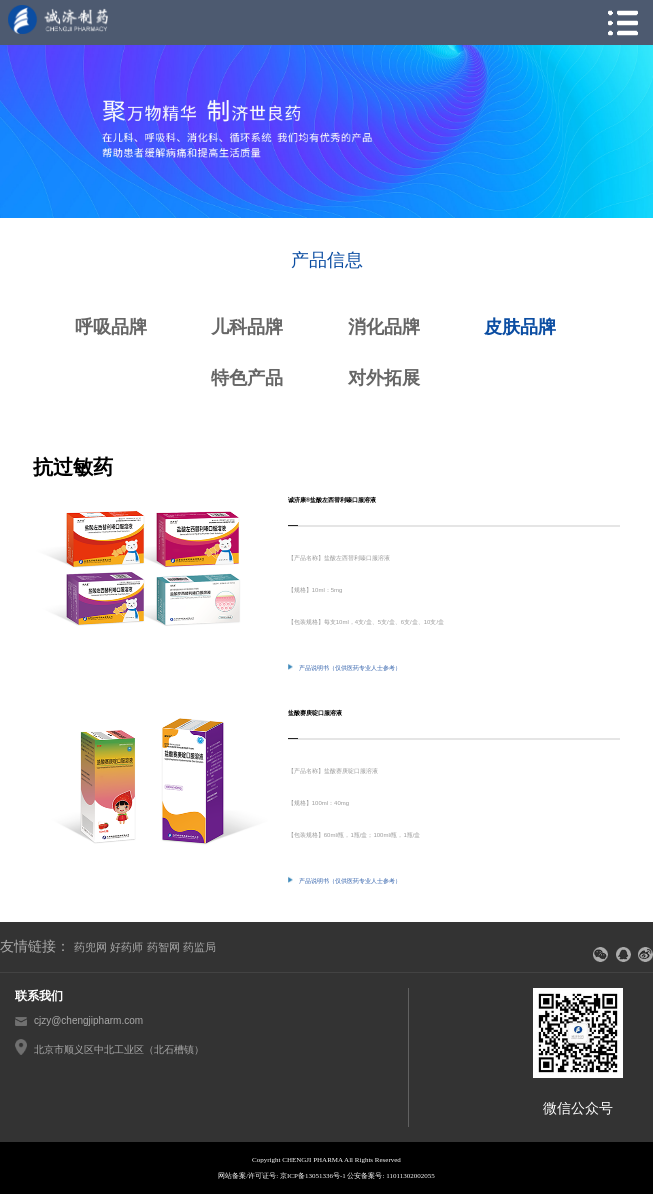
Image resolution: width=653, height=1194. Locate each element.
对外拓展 (384, 378)
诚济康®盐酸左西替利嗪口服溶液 (332, 500)
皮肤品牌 (520, 327)
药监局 (199, 947)
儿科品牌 (247, 327)
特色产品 (247, 378)
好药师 (126, 947)
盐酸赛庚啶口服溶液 (315, 713)
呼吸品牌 (111, 327)
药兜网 (90, 947)
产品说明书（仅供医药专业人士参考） (344, 667)
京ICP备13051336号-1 (313, 1176)
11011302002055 (410, 1176)
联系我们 (39, 996)
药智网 (163, 947)
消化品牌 (384, 327)
